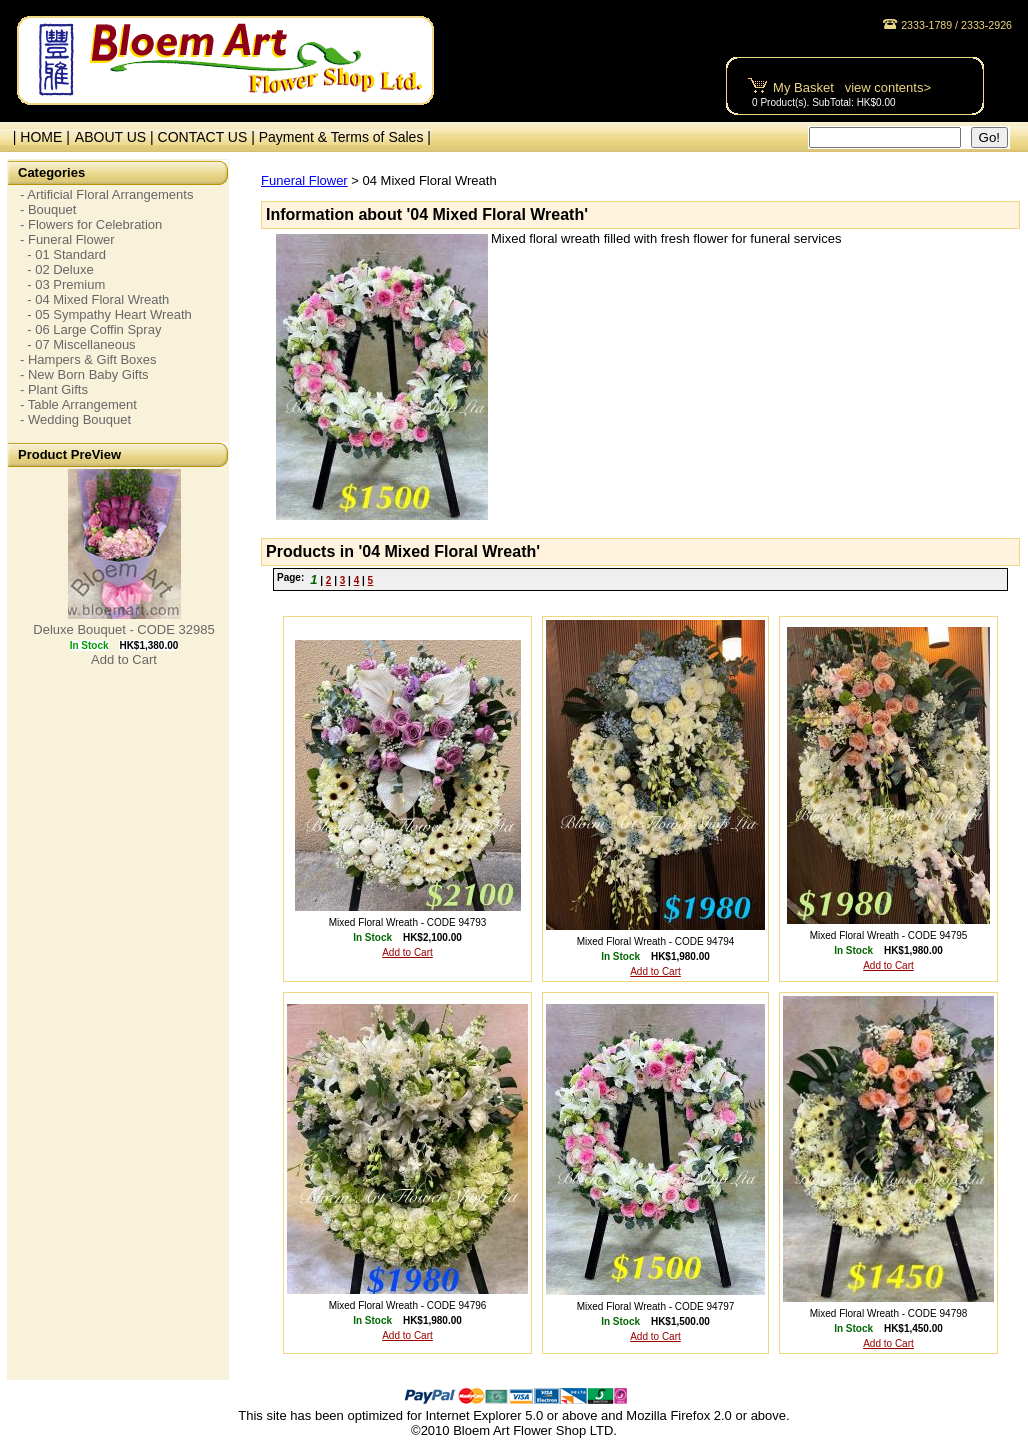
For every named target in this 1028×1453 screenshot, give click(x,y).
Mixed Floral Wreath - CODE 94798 (889, 1313)
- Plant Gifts (54, 389)
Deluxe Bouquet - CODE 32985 (123, 629)
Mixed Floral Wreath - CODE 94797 (656, 1306)
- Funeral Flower (67, 239)
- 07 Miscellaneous (78, 344)
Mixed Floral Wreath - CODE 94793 (408, 922)
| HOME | (37, 137)
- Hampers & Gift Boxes (88, 359)
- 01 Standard (63, 254)
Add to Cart (124, 659)
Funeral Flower (304, 180)
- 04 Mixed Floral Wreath (94, 299)
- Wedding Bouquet (75, 419)
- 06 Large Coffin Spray (90, 329)
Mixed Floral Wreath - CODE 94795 (889, 935)
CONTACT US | (208, 137)
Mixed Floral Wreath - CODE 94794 (656, 941)
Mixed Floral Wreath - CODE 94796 (408, 1305)
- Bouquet (48, 209)
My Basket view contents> (852, 87)
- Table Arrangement (78, 404)
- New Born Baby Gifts (84, 374)
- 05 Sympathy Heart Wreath (106, 314)
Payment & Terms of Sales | (345, 137)
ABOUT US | (116, 137)
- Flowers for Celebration (91, 224)
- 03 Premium (62, 284)
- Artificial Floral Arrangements (106, 194)
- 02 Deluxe (57, 269)
